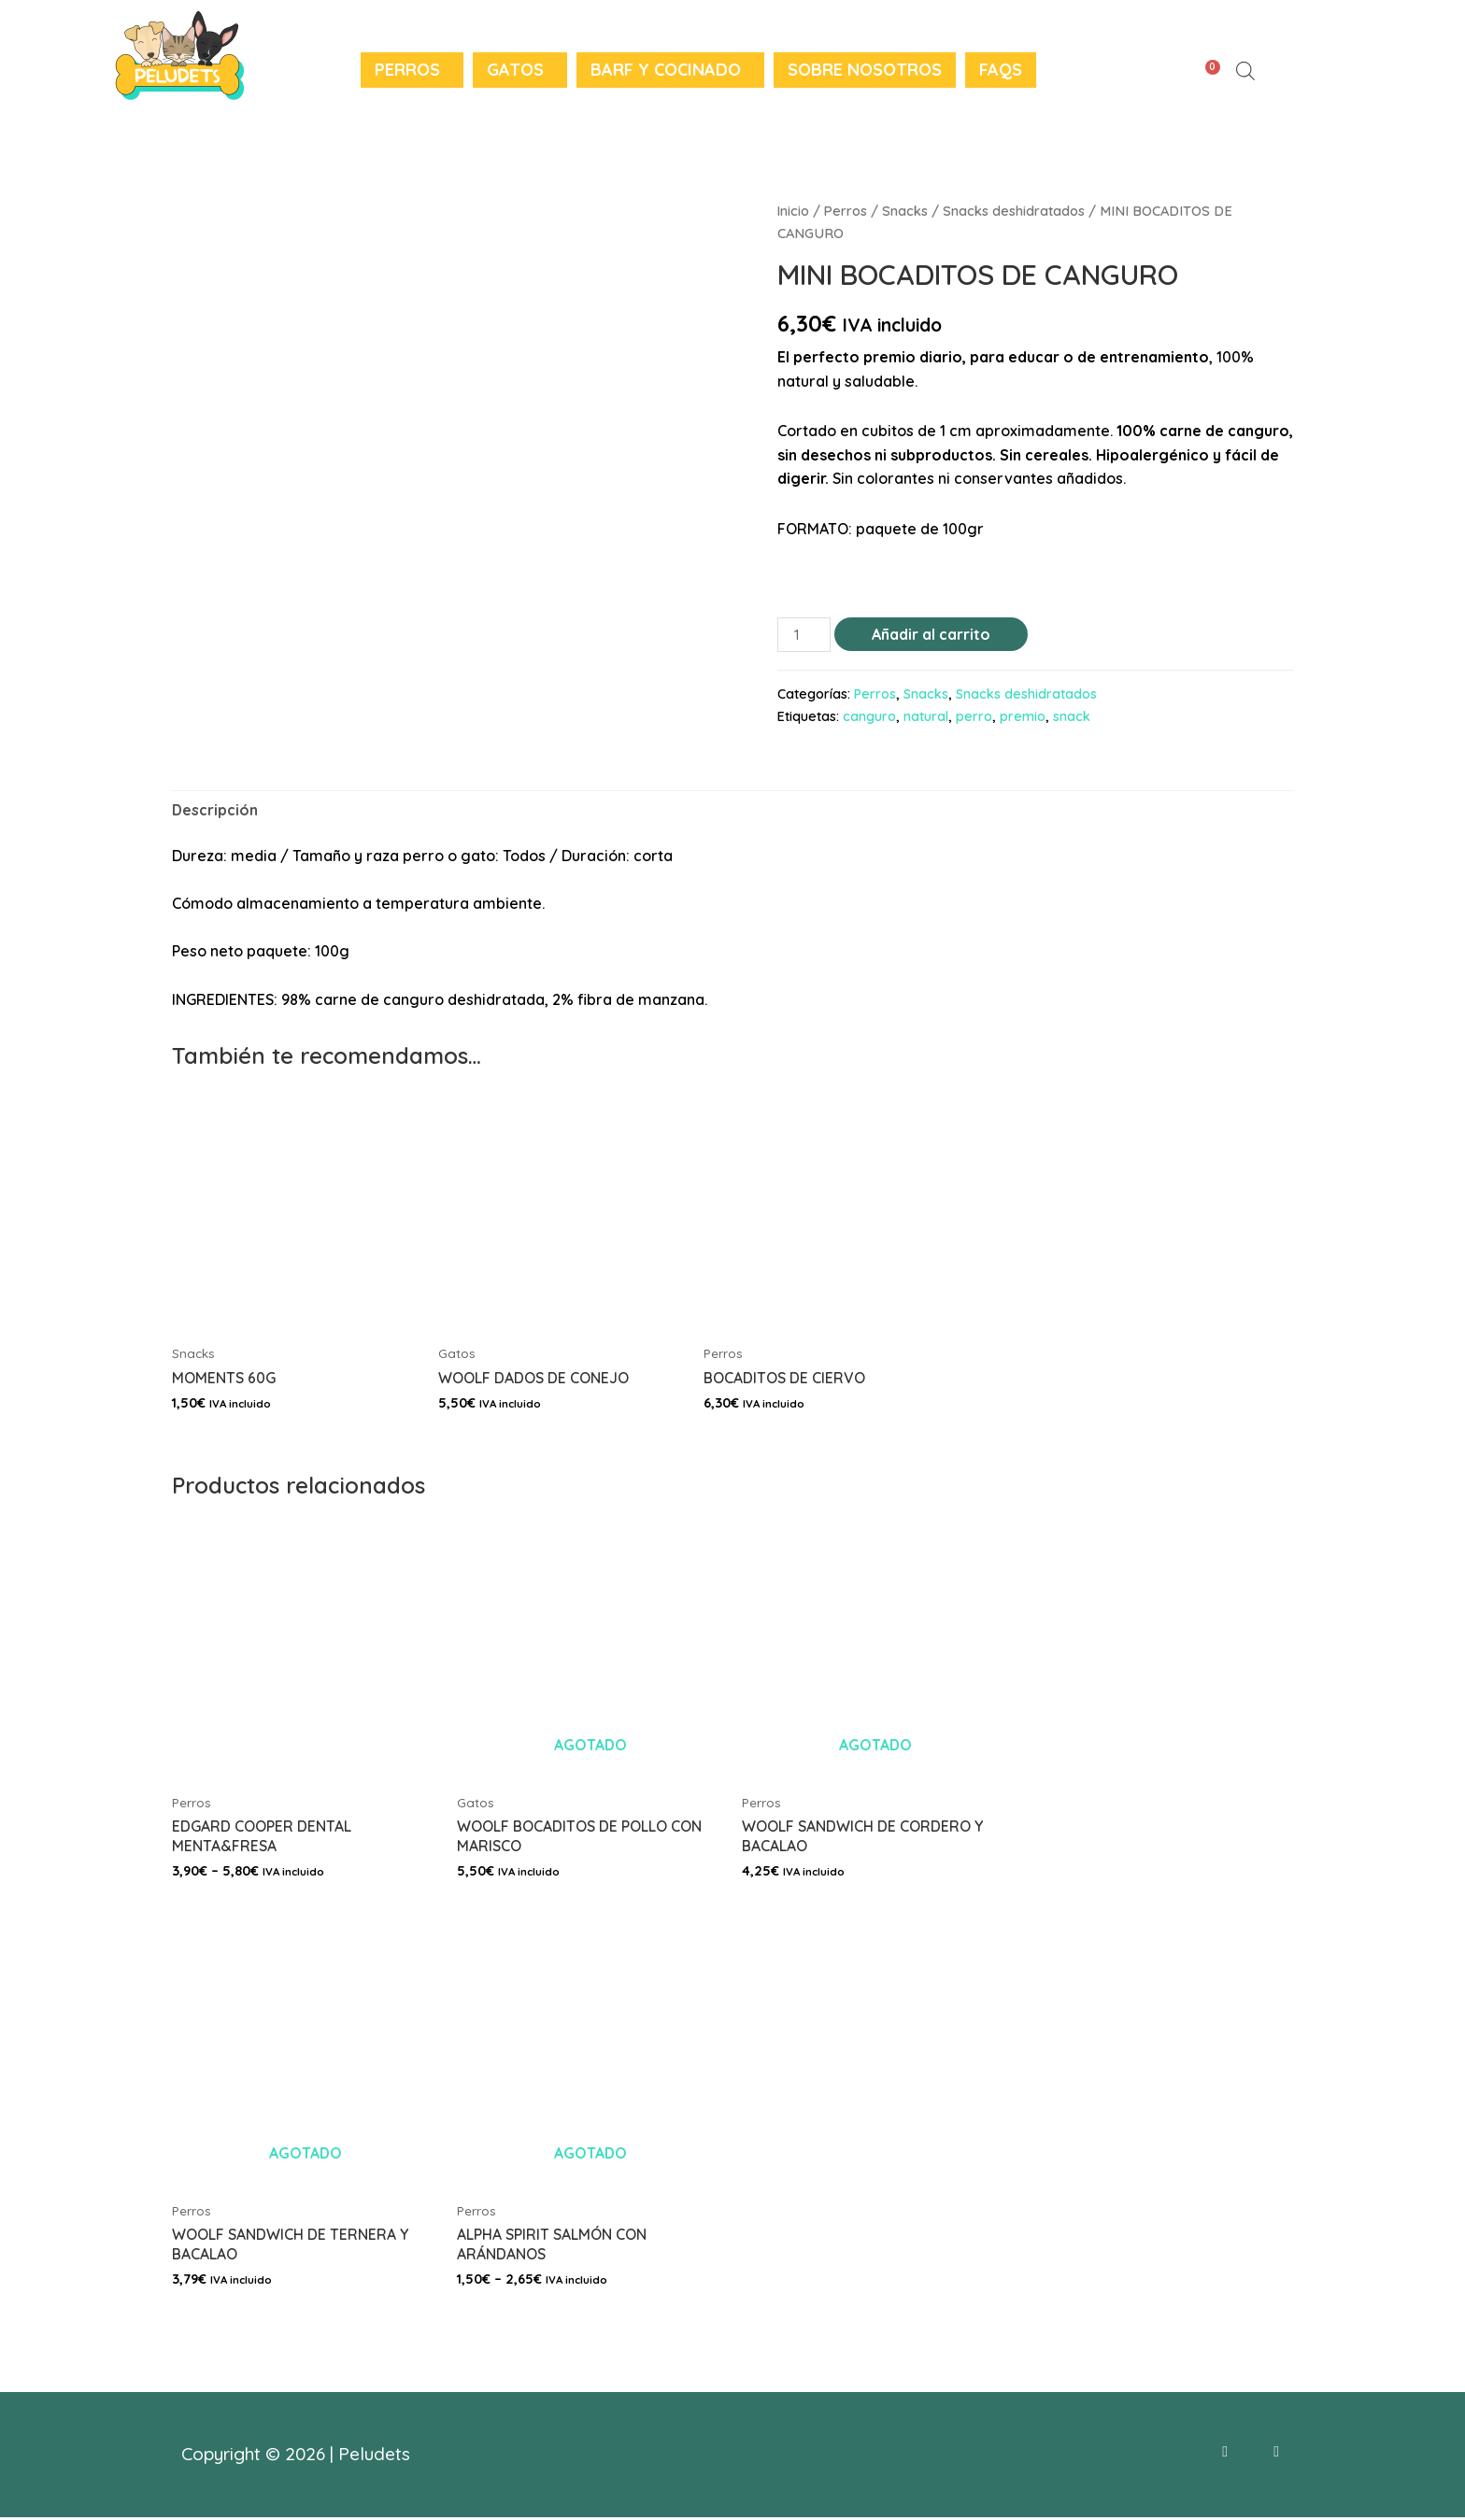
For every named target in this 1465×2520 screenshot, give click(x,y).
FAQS (1000, 69)
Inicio (793, 210)
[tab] (215, 810)
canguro (869, 716)
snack (1071, 716)
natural (925, 716)
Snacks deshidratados (1016, 210)
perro (974, 716)
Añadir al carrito (932, 634)
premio (1022, 716)
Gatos (515, 69)
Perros (407, 69)
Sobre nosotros (865, 69)
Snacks (907, 210)
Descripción (215, 809)
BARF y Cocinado (665, 69)
